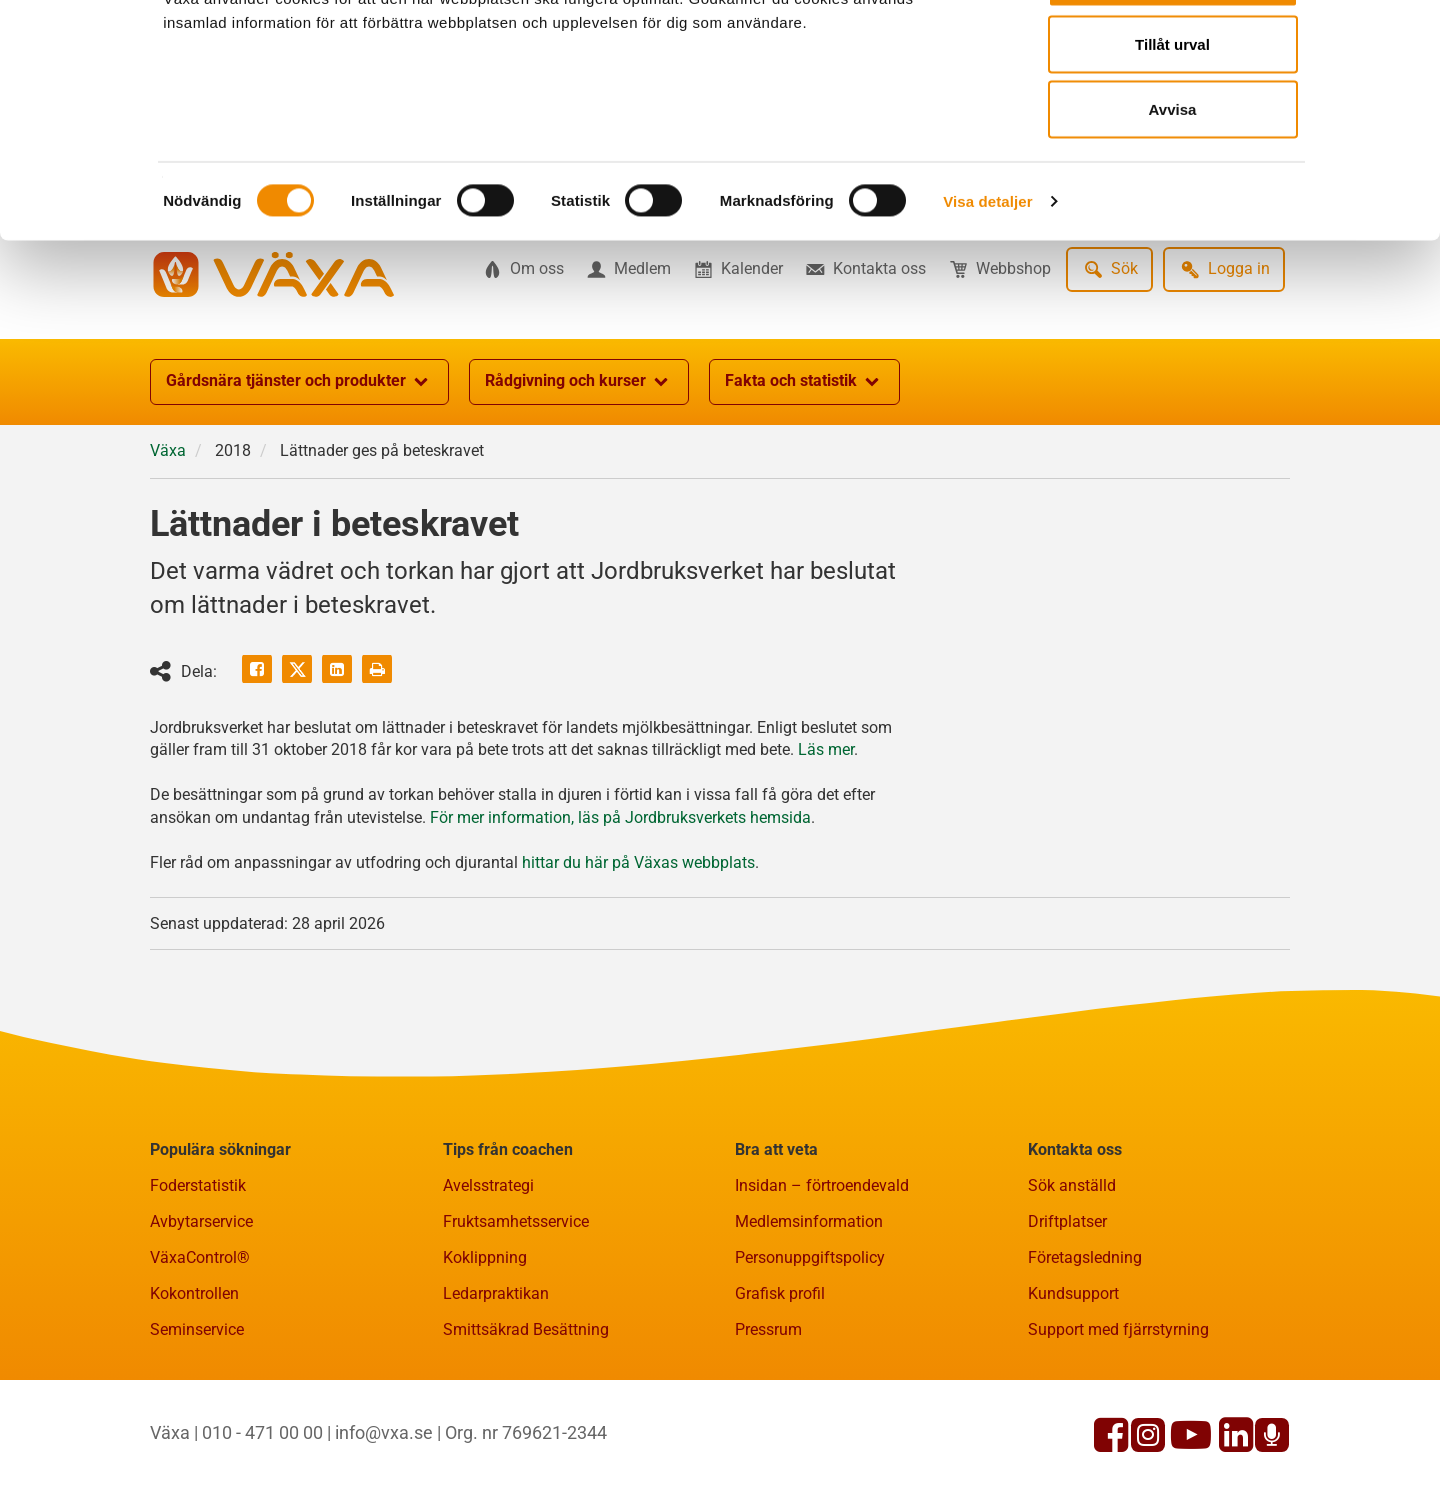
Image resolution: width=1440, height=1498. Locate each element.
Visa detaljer (987, 275)
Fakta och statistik (804, 480)
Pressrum (768, 1427)
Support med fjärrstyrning (1118, 1427)
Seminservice (197, 1427)
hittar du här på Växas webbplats (638, 960)
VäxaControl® (200, 1355)
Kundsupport (1073, 1391)
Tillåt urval (1172, 118)
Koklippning (485, 1355)
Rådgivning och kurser (579, 480)
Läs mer (826, 847)
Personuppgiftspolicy (810, 1355)
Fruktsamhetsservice (516, 1319)
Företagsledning (1085, 1355)
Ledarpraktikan (496, 1391)
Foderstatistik (198, 1283)
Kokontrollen (194, 1391)
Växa (168, 548)
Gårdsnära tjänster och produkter (299, 480)
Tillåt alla (1173, 52)
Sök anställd (1072, 1283)
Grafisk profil (780, 1391)
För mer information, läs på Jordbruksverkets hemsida (620, 915)
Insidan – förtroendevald (822, 1283)
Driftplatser (1067, 1319)
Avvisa (1173, 183)
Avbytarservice (201, 1319)
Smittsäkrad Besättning (526, 1427)
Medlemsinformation (809, 1319)
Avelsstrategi (488, 1283)
